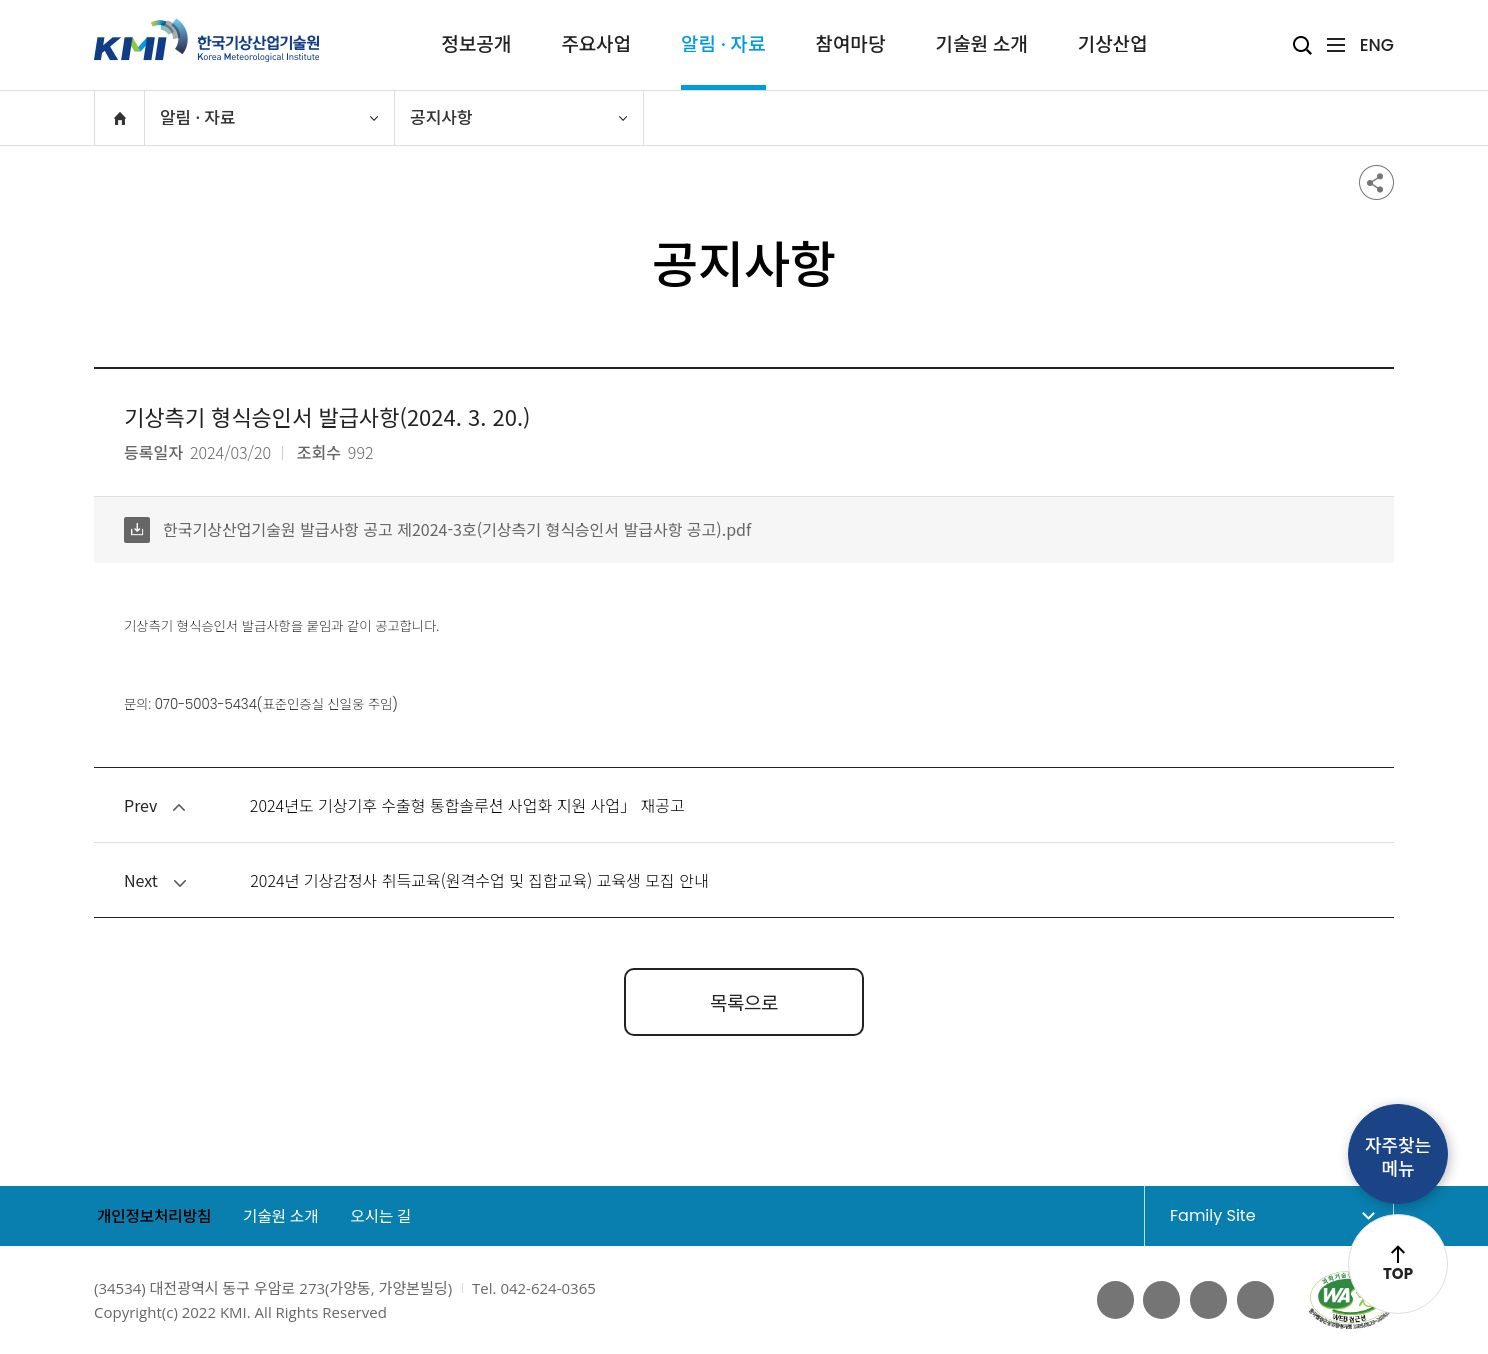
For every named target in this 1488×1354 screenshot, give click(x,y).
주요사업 (596, 44)
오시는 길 (390, 1216)
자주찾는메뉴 (1398, 1157)
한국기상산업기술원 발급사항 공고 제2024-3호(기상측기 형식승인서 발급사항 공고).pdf (437, 529)
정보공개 (476, 44)
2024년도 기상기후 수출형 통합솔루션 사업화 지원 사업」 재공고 (467, 805)
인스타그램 (1255, 1300)
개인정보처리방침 (153, 1216)
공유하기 (1376, 182)
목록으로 (744, 1001)
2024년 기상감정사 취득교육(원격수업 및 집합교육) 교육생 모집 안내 (479, 880)
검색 (1302, 45)
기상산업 (1113, 44)
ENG (1377, 45)
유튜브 (1160, 1300)
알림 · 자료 (723, 44)
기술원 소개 (981, 44)
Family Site (1251, 1215)
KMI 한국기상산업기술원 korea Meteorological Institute (207, 40)
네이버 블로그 (1207, 1300)
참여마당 (851, 44)
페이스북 (1112, 1300)
